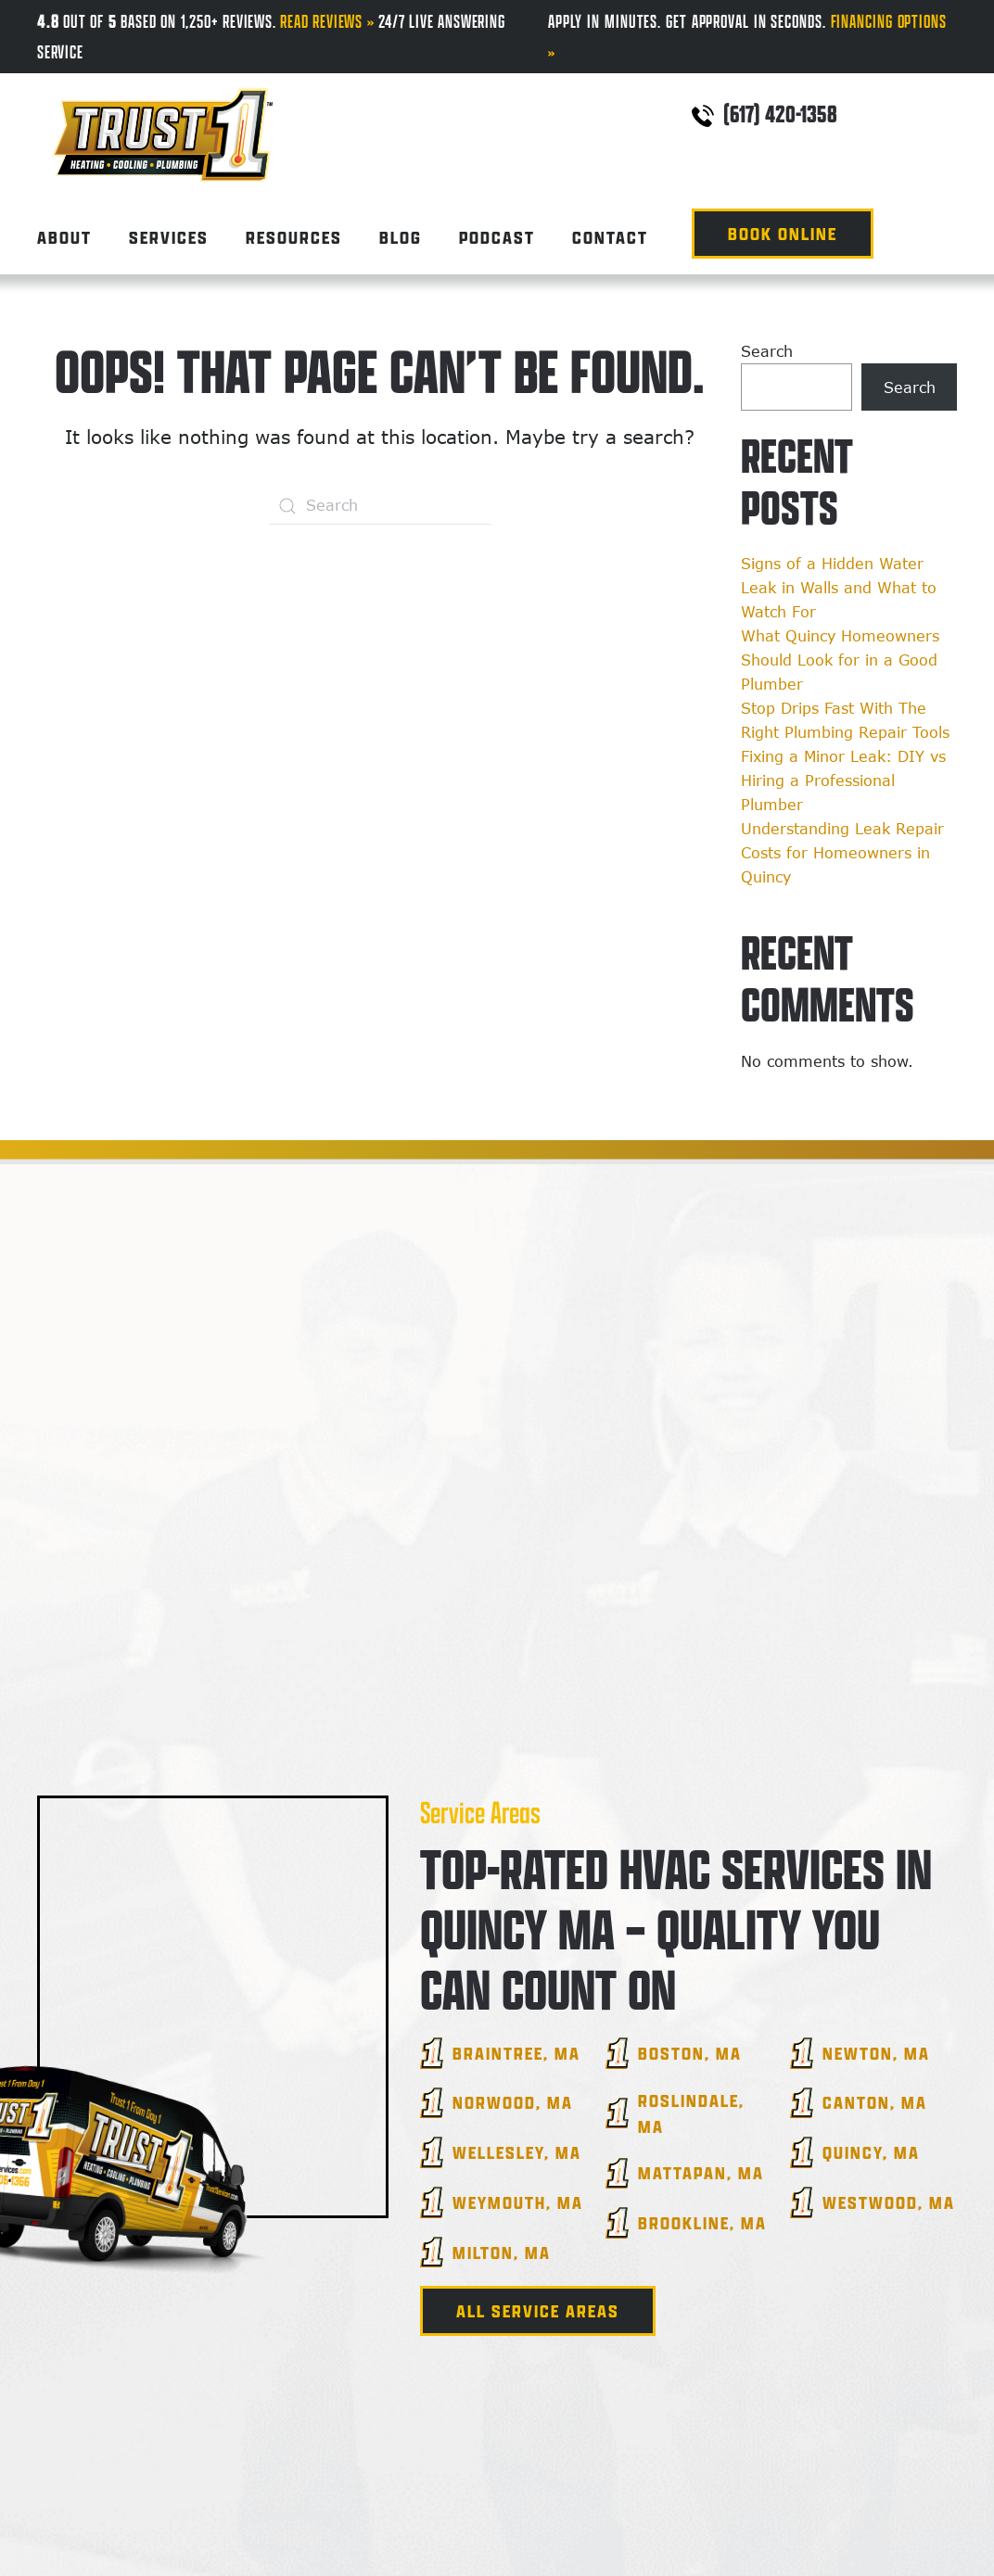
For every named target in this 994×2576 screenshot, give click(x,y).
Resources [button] (294, 237)
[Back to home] (162, 118)
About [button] (64, 237)
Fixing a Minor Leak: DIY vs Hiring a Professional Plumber (843, 780)
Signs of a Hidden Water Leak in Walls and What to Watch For (839, 587)
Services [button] (169, 237)
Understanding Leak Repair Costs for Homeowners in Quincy (842, 852)
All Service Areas (537, 2311)
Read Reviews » (327, 21)
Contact (610, 237)
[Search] (380, 506)
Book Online (782, 233)
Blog (400, 237)
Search (767, 351)
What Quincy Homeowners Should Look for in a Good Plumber (840, 660)
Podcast (497, 237)
